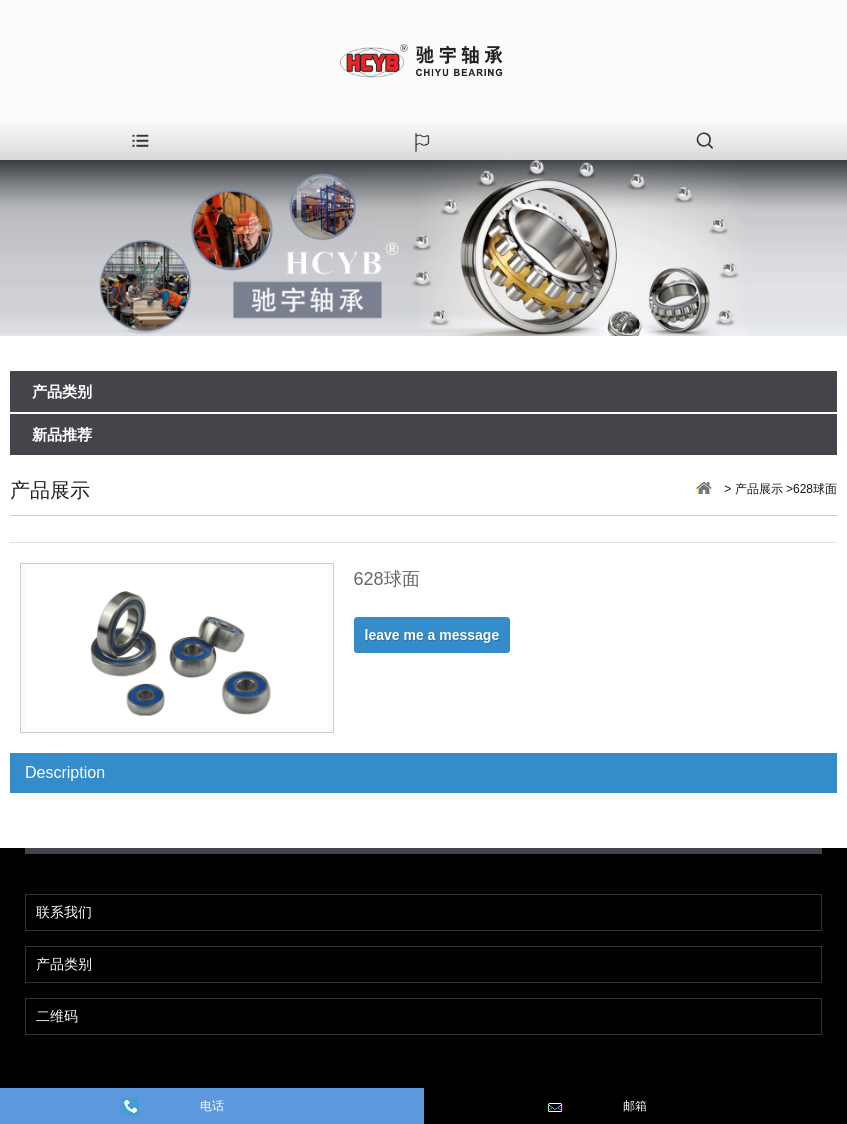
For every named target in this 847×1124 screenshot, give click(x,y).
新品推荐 (62, 435)
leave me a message (432, 635)
